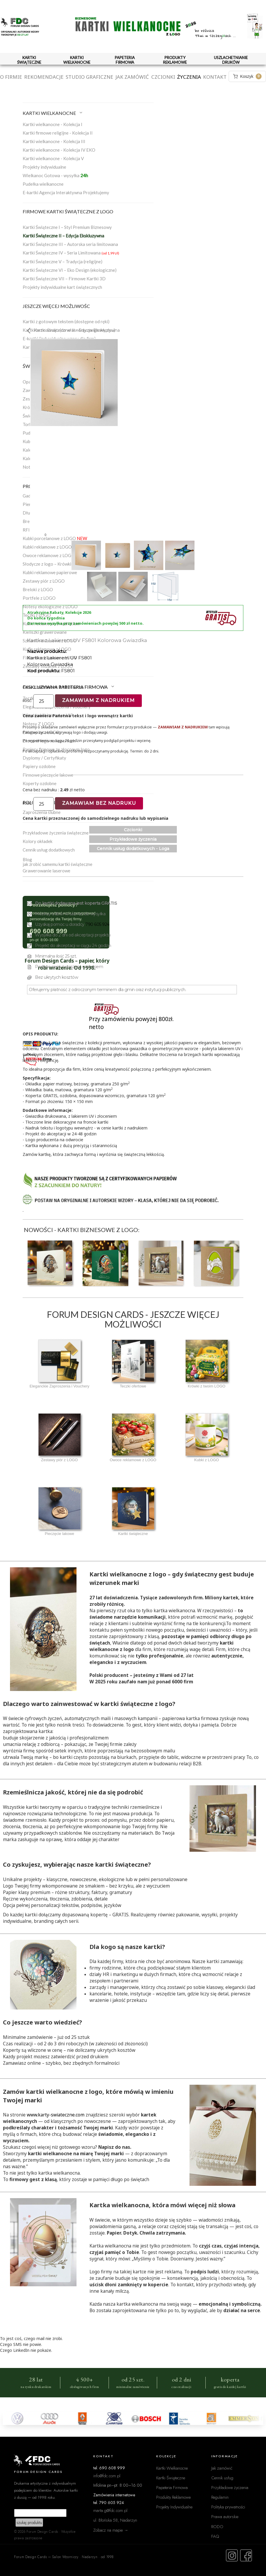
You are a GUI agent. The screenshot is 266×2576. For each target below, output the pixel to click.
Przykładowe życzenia (133, 839)
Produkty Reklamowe (173, 2497)
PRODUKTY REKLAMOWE (175, 60)
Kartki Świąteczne (170, 2478)
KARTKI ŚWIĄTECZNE (29, 60)
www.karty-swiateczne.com (55, 2115)
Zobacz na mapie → (110, 2530)
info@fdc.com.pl (106, 2476)
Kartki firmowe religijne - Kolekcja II (58, 132)
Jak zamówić (132, 76)
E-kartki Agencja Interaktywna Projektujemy (66, 192)
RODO (217, 2526)
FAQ (215, 2536)
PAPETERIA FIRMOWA (125, 60)
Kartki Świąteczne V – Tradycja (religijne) (62, 261)
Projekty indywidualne (44, 167)
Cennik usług (222, 2478)
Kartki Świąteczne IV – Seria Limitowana (71, 252)
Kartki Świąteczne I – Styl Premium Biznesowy (67, 227)
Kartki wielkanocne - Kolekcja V (53, 158)
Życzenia (189, 76)
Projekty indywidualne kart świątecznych (62, 287)
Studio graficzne (89, 76)
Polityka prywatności (228, 2507)
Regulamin (220, 2497)
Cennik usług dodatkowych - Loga (133, 848)
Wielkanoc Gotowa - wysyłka (55, 175)
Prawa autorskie (224, 2516)
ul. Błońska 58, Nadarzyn (115, 2520)
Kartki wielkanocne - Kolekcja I (52, 124)
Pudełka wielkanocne (43, 184)
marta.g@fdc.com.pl (110, 2510)
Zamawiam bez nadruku (99, 803)
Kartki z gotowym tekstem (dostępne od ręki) (66, 321)
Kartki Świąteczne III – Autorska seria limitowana (70, 244)
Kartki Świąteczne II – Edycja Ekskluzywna (63, 235)
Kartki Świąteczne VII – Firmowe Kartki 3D (64, 278)
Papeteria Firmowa (172, 2487)
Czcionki (163, 76)
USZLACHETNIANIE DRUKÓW (231, 60)
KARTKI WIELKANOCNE (76, 60)
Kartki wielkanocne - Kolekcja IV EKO (59, 149)
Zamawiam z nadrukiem (98, 700)
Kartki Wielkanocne (172, 2468)
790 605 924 (97, 924)
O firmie (11, 76)
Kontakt (215, 76)
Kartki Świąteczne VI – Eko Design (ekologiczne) (70, 270)
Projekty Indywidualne (174, 2507)
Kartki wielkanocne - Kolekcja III (54, 141)
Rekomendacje (44, 76)
